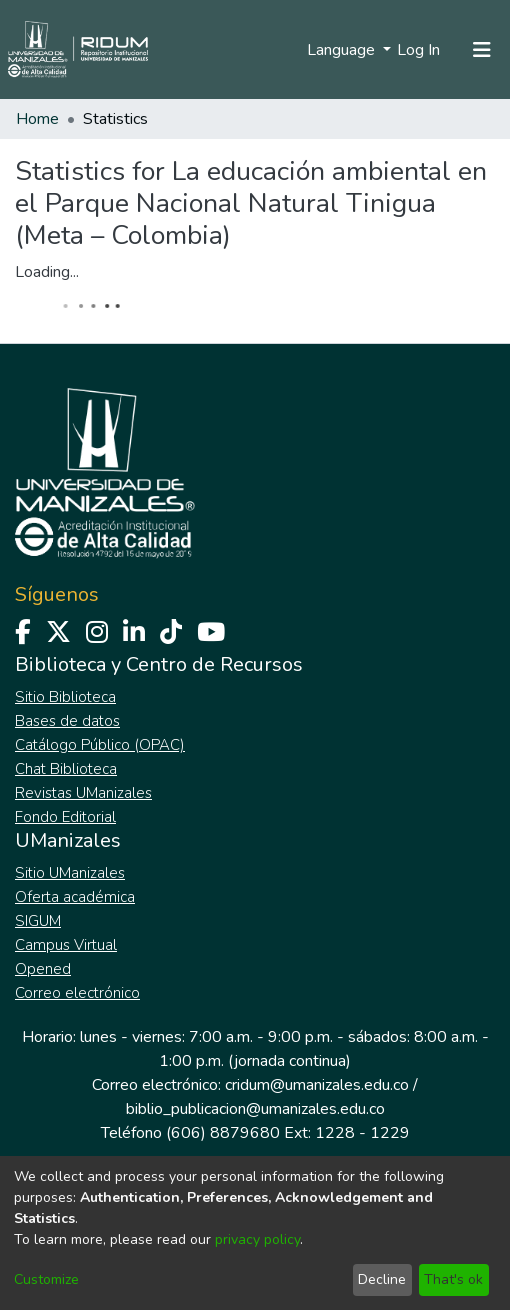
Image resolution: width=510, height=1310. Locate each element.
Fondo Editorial (65, 817)
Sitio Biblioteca (65, 697)
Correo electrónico (77, 993)
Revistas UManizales (83, 793)
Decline (382, 1279)
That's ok (453, 1279)
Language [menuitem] (343, 50)
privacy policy (257, 1239)
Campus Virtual (66, 945)
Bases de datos (67, 721)
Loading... (47, 272)
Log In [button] (419, 50)
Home (37, 119)
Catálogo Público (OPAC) (100, 745)
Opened (43, 969)
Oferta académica (75, 897)
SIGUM (38, 921)
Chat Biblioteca (66, 769)
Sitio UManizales (70, 873)
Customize (46, 1279)
